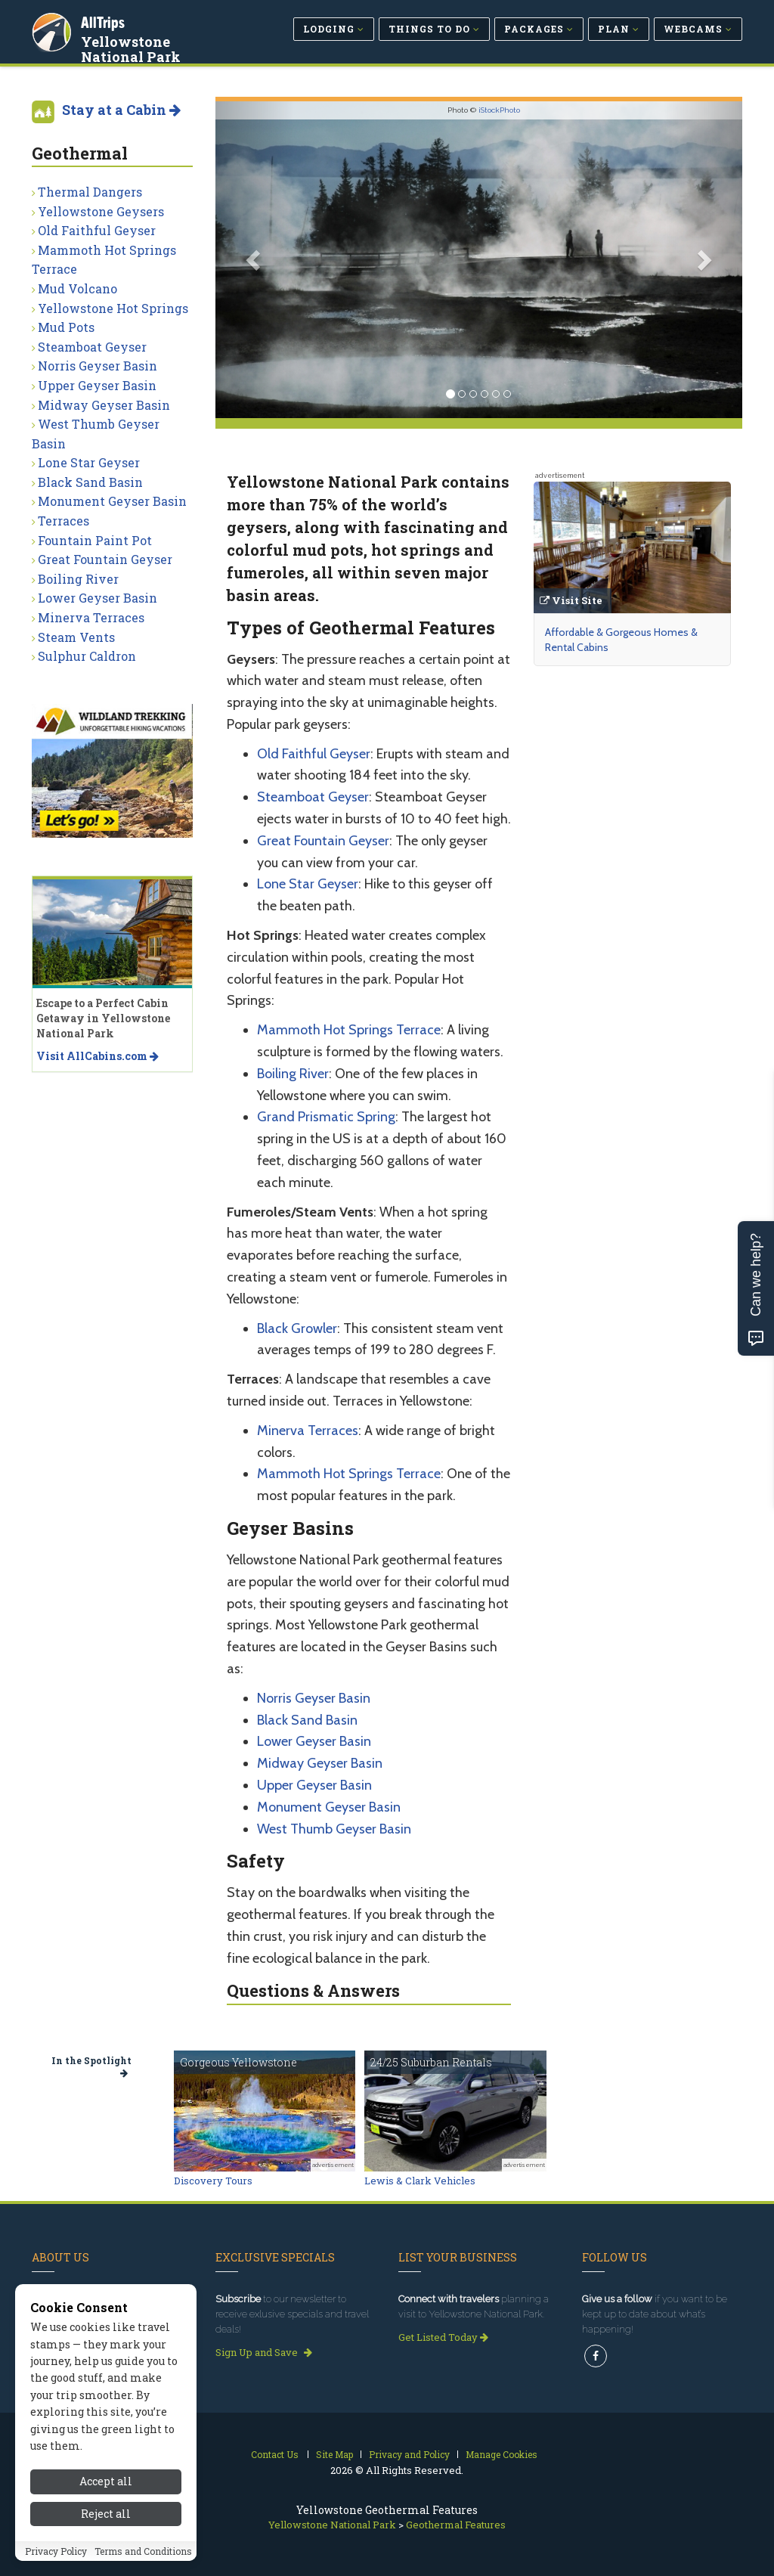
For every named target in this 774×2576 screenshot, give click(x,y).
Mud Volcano (77, 288)
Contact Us (275, 2454)
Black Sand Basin (307, 1720)
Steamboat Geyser (313, 797)
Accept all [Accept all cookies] (105, 2481)
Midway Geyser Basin (319, 1763)
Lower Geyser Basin (314, 1741)
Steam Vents (76, 637)
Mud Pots (66, 327)
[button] (255, 259)
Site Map (334, 2454)
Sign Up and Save (263, 2352)
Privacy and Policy (409, 2454)
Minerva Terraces (307, 1430)
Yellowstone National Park (131, 48)
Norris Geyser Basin (313, 1698)
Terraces (63, 521)
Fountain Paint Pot (95, 540)
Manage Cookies (501, 2454)
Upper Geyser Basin (314, 1785)
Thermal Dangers (90, 192)
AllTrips (103, 21)
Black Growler (297, 1328)
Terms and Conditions (143, 2551)
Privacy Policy (56, 2551)
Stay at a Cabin (121, 110)
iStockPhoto (499, 110)
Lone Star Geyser (307, 884)
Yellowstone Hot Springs (113, 308)
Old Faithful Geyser (313, 754)
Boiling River (293, 1073)
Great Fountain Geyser (323, 840)
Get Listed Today (443, 2337)
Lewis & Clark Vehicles (419, 2180)
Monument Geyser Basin (329, 1807)
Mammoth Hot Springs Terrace (349, 1029)
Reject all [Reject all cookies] (106, 2513)
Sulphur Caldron (87, 656)
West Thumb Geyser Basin (334, 1829)
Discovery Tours (213, 2180)
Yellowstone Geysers (101, 211)
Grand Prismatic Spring (326, 1116)
